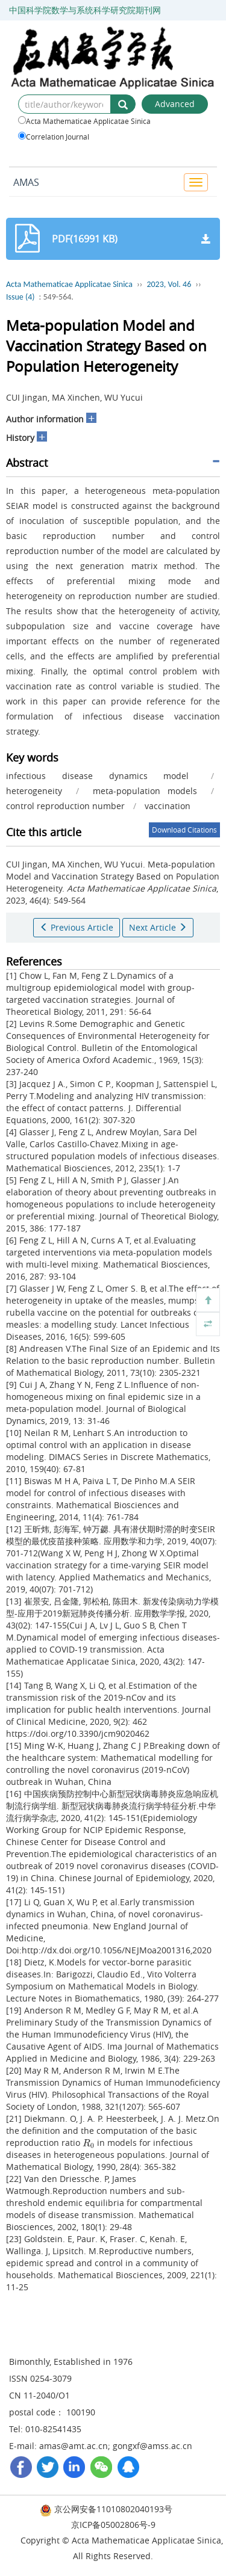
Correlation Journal (53, 136)
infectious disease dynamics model (97, 775)
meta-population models (145, 791)
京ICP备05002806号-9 (113, 2524)
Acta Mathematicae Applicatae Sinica (84, 121)
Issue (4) (20, 297)
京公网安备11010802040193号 (106, 2509)
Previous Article (76, 927)
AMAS (26, 182)
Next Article (158, 927)
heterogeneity (34, 791)
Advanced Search (175, 106)
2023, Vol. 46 (168, 284)
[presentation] (89, 2142)
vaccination (167, 806)
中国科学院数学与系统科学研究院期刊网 (85, 10)
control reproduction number (65, 806)
